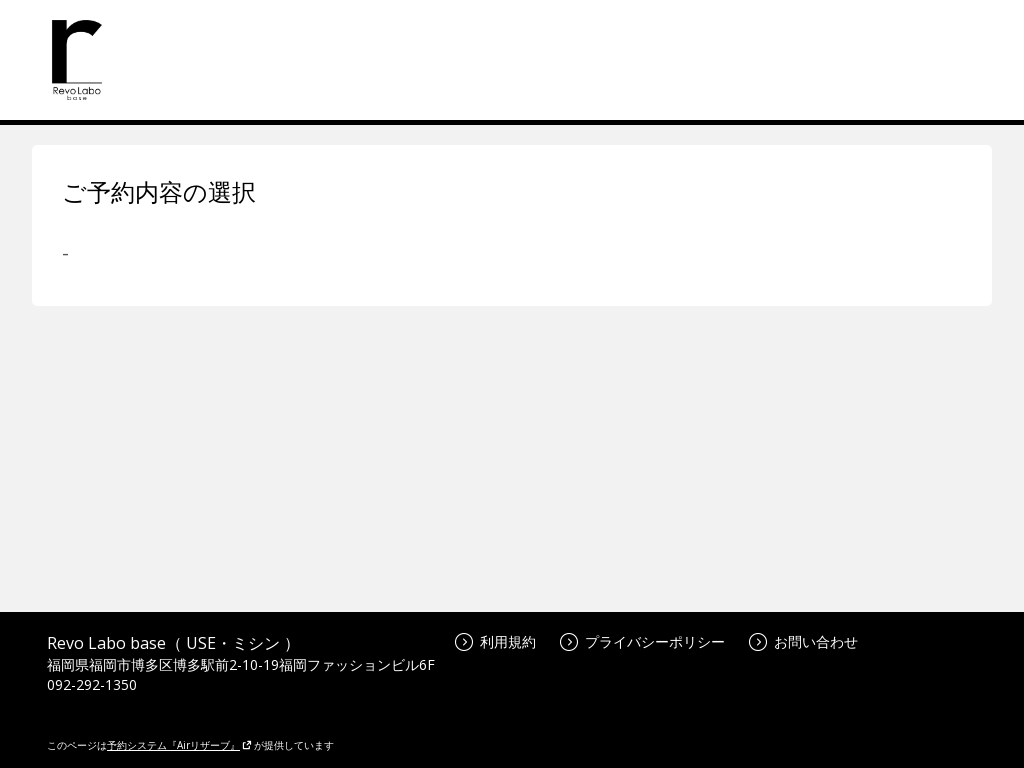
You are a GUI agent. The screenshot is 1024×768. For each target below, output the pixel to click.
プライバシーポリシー (642, 641)
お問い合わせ (803, 641)
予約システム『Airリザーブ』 (179, 745)
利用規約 (495, 641)
